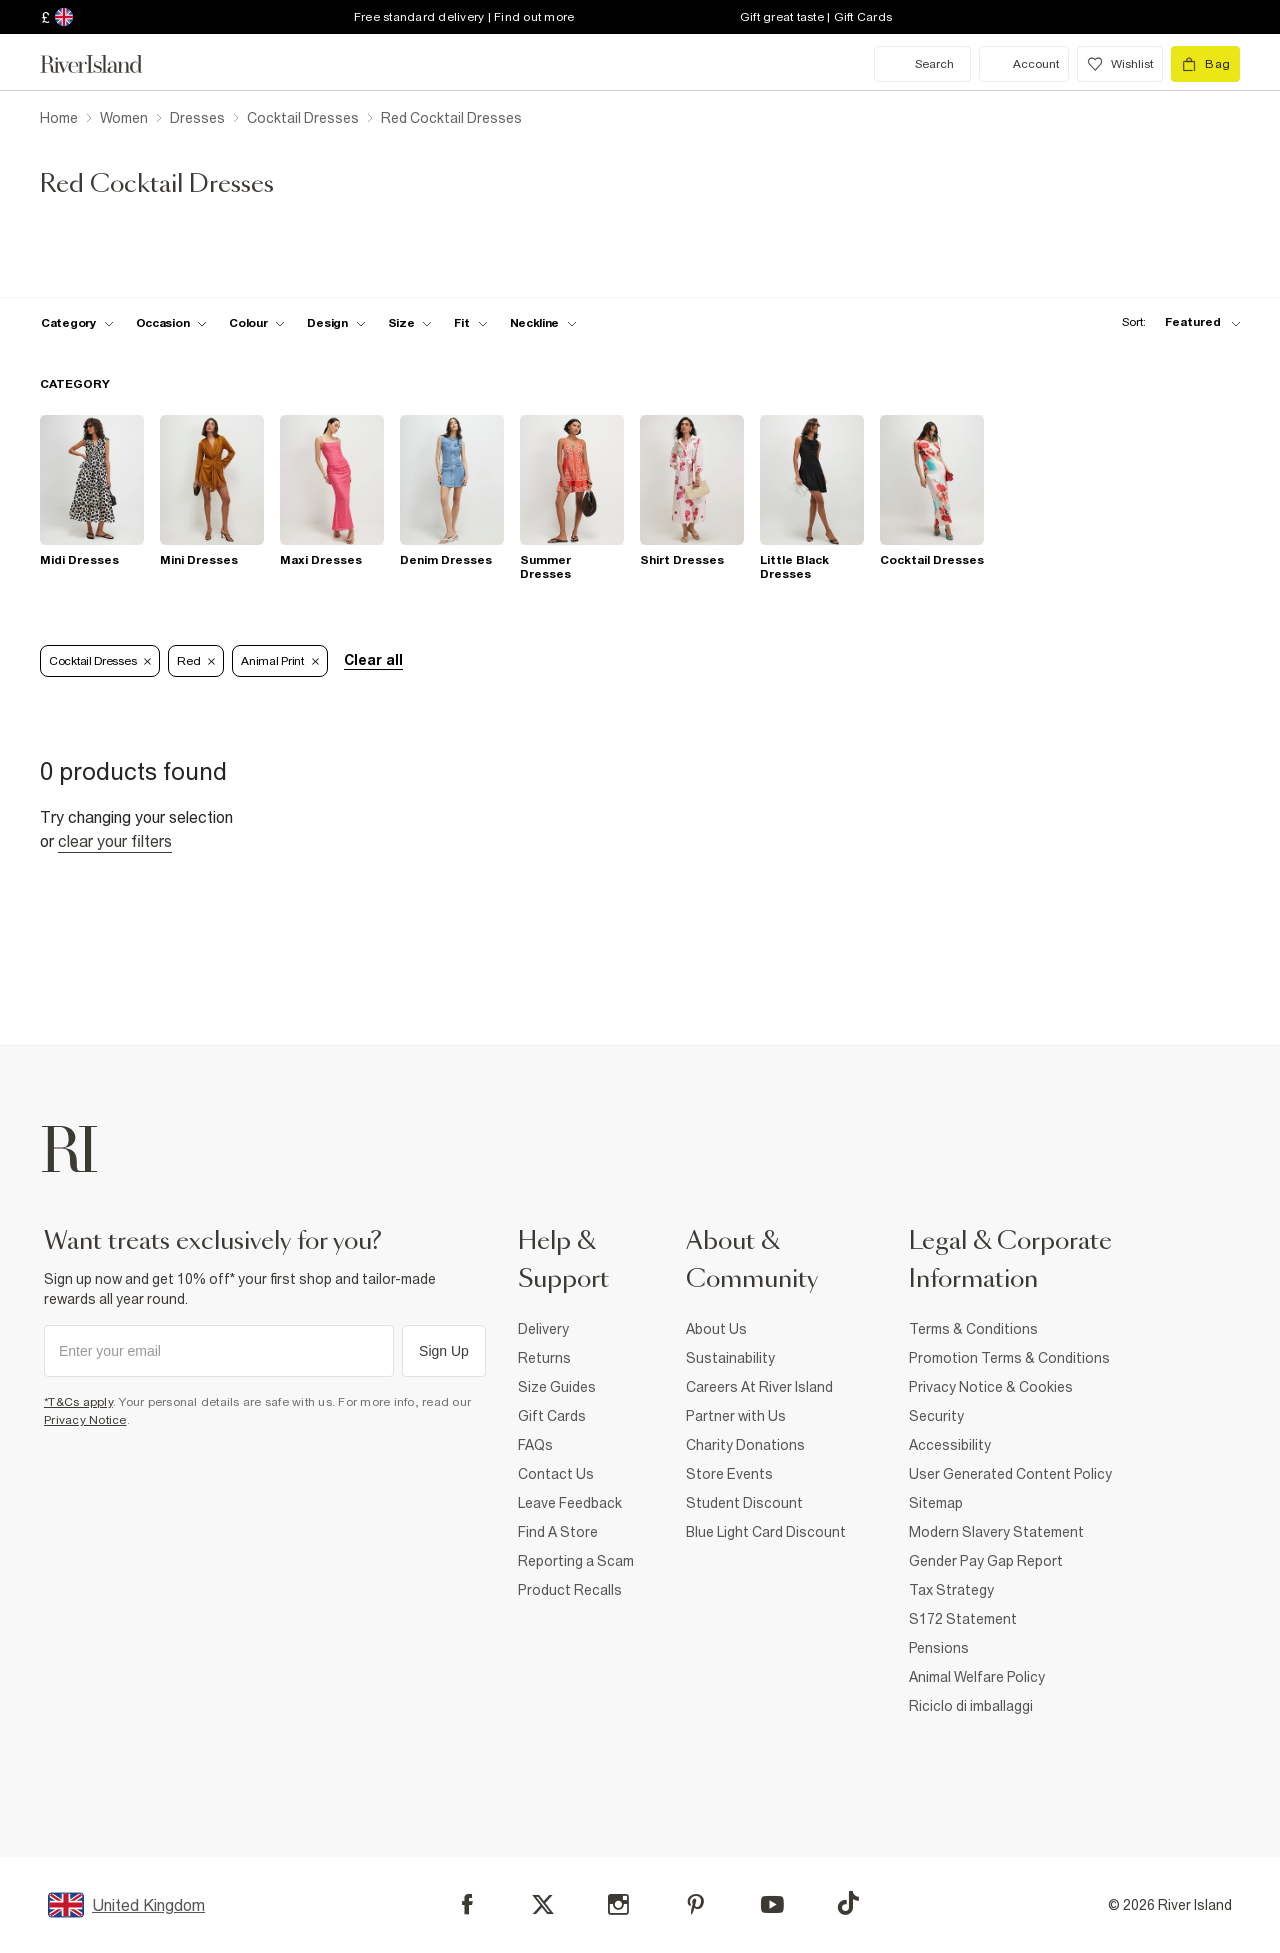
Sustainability (730, 1358)
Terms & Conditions (973, 1329)
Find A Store (558, 1532)
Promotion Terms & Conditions (1009, 1358)
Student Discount (744, 1503)
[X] (543, 1905)
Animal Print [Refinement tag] (279, 661)
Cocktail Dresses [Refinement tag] (100, 661)
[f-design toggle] (336, 323)
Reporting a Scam (576, 1561)
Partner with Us (736, 1416)
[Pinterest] (695, 1904)
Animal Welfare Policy (977, 1677)
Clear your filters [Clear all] (115, 841)
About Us (716, 1329)
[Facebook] (467, 1904)
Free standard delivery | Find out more (464, 17)
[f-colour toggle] (257, 323)
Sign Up (444, 1351)
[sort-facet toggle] (1176, 322)
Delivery (543, 1329)
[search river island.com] (922, 64)
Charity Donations (745, 1445)
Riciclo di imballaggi (971, 1706)
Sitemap (936, 1503)
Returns (544, 1358)
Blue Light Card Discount (766, 1532)
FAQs (535, 1445)
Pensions (939, 1648)
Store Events (729, 1474)
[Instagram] (618, 1904)
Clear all (373, 660)
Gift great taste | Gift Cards (816, 17)
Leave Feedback (570, 1503)
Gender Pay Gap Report (986, 1561)
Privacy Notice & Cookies (991, 1387)
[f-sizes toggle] (410, 323)
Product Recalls (570, 1590)
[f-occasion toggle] (172, 323)
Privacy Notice (85, 1420)
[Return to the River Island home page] (106, 64)
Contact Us (556, 1474)
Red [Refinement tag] (196, 661)
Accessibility (950, 1445)
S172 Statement (963, 1619)
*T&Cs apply (78, 1402)
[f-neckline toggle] (544, 323)
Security (936, 1416)
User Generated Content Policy (1010, 1474)
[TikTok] (848, 1903)
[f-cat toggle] (77, 323)
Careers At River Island (759, 1387)
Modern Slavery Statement (996, 1532)
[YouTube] (772, 1904)
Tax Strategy (951, 1590)
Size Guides (557, 1387)
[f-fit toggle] (470, 323)
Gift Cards (552, 1416)
